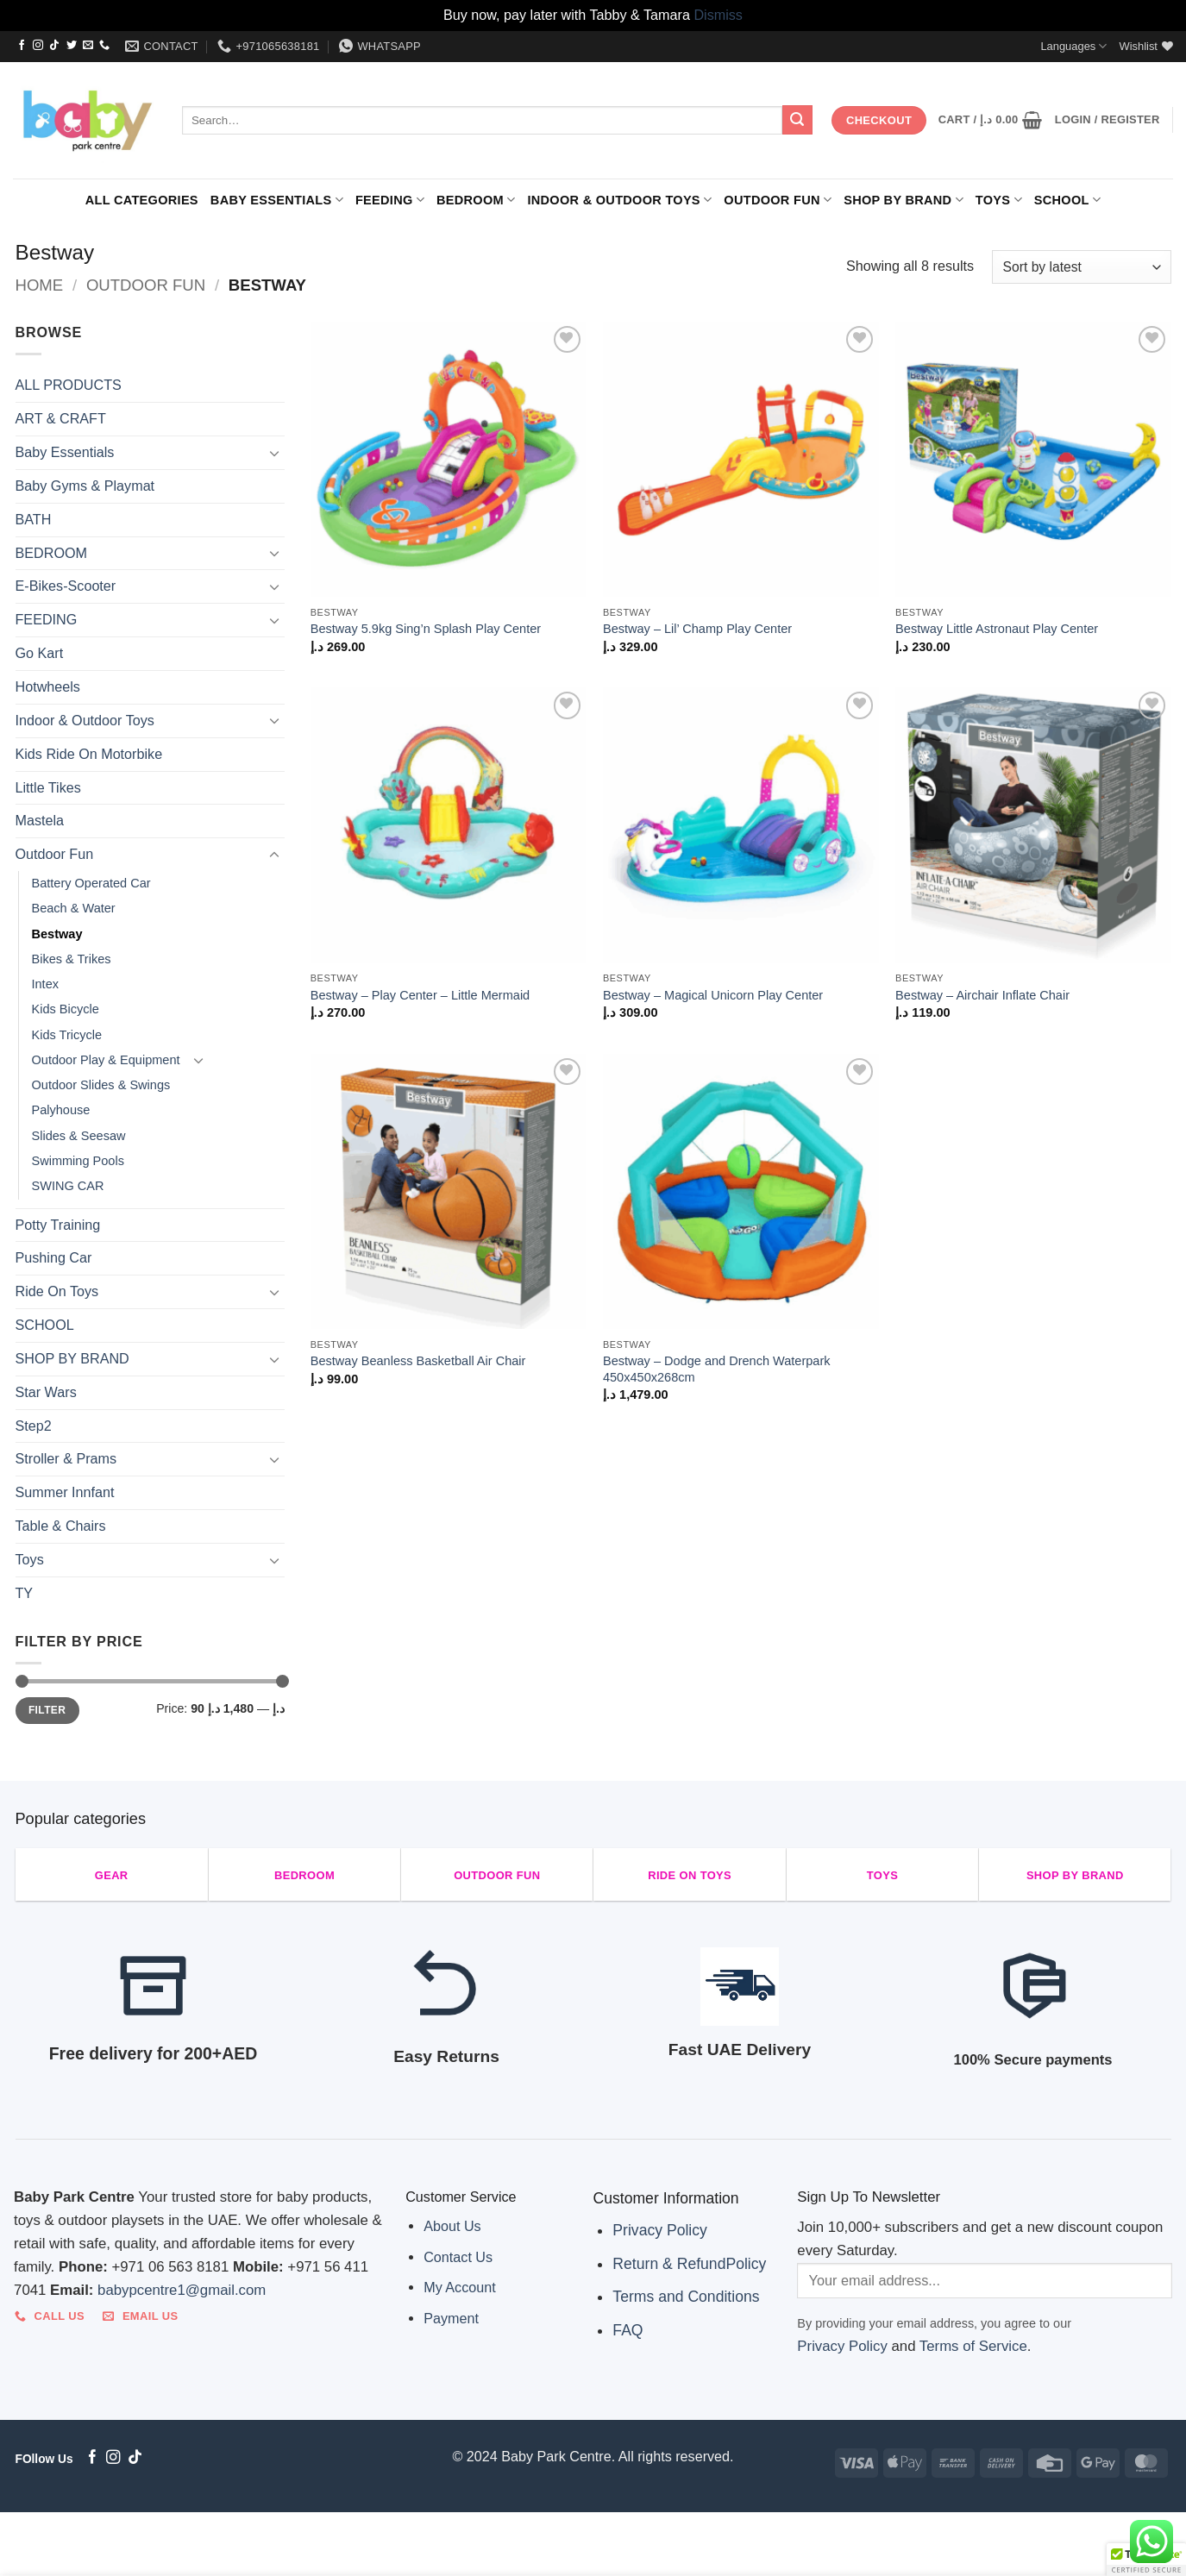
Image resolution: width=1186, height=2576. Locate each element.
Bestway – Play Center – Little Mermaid (420, 995)
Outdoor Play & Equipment (106, 1060)
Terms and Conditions (685, 2296)
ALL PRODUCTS (69, 384)
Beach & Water (74, 908)
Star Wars (46, 1392)
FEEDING (389, 199)
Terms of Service (973, 2346)
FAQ (627, 2330)
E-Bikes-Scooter (66, 585)
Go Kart (40, 653)
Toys (999, 199)
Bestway (57, 934)
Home (40, 285)
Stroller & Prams (66, 1458)
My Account (460, 2287)
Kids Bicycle (65, 1009)
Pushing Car (54, 1257)
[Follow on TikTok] (54, 46)
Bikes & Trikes (71, 959)
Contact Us (458, 2257)
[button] (990, 120)
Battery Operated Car (91, 883)
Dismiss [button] (718, 14)
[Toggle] (274, 453)
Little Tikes (48, 787)
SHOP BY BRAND (903, 199)
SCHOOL (1067, 199)
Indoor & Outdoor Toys (619, 199)
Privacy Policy (659, 2230)
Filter (47, 1710)
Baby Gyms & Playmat (85, 485)
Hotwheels (48, 686)
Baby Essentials (276, 199)
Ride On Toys (57, 1291)
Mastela (40, 820)
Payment (451, 2318)
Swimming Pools (78, 1161)
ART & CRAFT (61, 418)
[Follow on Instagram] (38, 46)
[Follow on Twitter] (71, 46)
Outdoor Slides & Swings (101, 1085)
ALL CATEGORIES (141, 200)
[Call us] (104, 46)
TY (25, 1593)
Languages (1073, 46)
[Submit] (797, 120)
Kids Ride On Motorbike (89, 754)
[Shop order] (1081, 267)
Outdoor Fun (777, 199)
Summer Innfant (65, 1492)
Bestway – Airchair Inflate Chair (982, 995)
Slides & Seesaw (79, 1136)
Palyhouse (61, 1110)
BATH (34, 519)
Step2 (34, 1425)
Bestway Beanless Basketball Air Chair (418, 1361)
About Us (452, 2226)
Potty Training (58, 1224)
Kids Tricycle (67, 1035)
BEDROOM (475, 199)
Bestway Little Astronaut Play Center (996, 629)
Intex (46, 984)
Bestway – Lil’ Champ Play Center (697, 629)
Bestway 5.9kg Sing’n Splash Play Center (426, 629)
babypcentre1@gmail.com (181, 2290)
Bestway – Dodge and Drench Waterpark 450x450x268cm (717, 1369)
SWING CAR (68, 1186)
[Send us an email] (88, 46)
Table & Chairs (61, 1525)
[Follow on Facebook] (21, 46)
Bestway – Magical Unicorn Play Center (713, 995)
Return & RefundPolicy (689, 2263)
